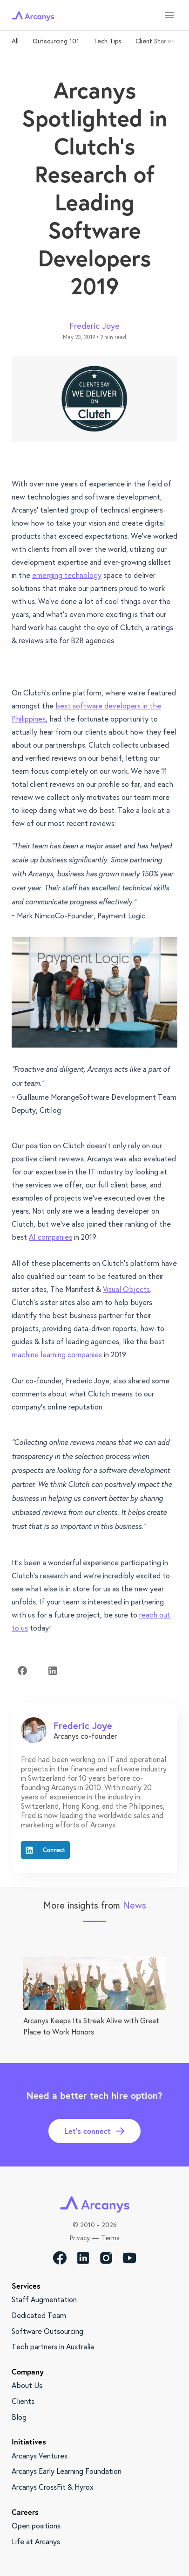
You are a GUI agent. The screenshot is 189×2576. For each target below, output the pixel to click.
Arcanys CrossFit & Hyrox (53, 2487)
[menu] (169, 15)
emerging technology (66, 575)
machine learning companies (57, 1354)
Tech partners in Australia (53, 2346)
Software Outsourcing (47, 2331)
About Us (27, 2385)
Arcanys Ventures (40, 2455)
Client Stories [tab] (155, 41)
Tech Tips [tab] (107, 41)
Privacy (80, 2238)
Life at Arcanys (36, 2541)
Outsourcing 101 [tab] (56, 41)
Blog (19, 2417)
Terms (110, 2238)
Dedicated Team (39, 2315)
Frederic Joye (95, 325)
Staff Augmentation (44, 2299)
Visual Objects (126, 1289)
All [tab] (15, 41)
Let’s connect (94, 2131)
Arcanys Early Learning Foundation (67, 2471)
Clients (23, 2401)
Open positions (36, 2525)
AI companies (50, 1237)
